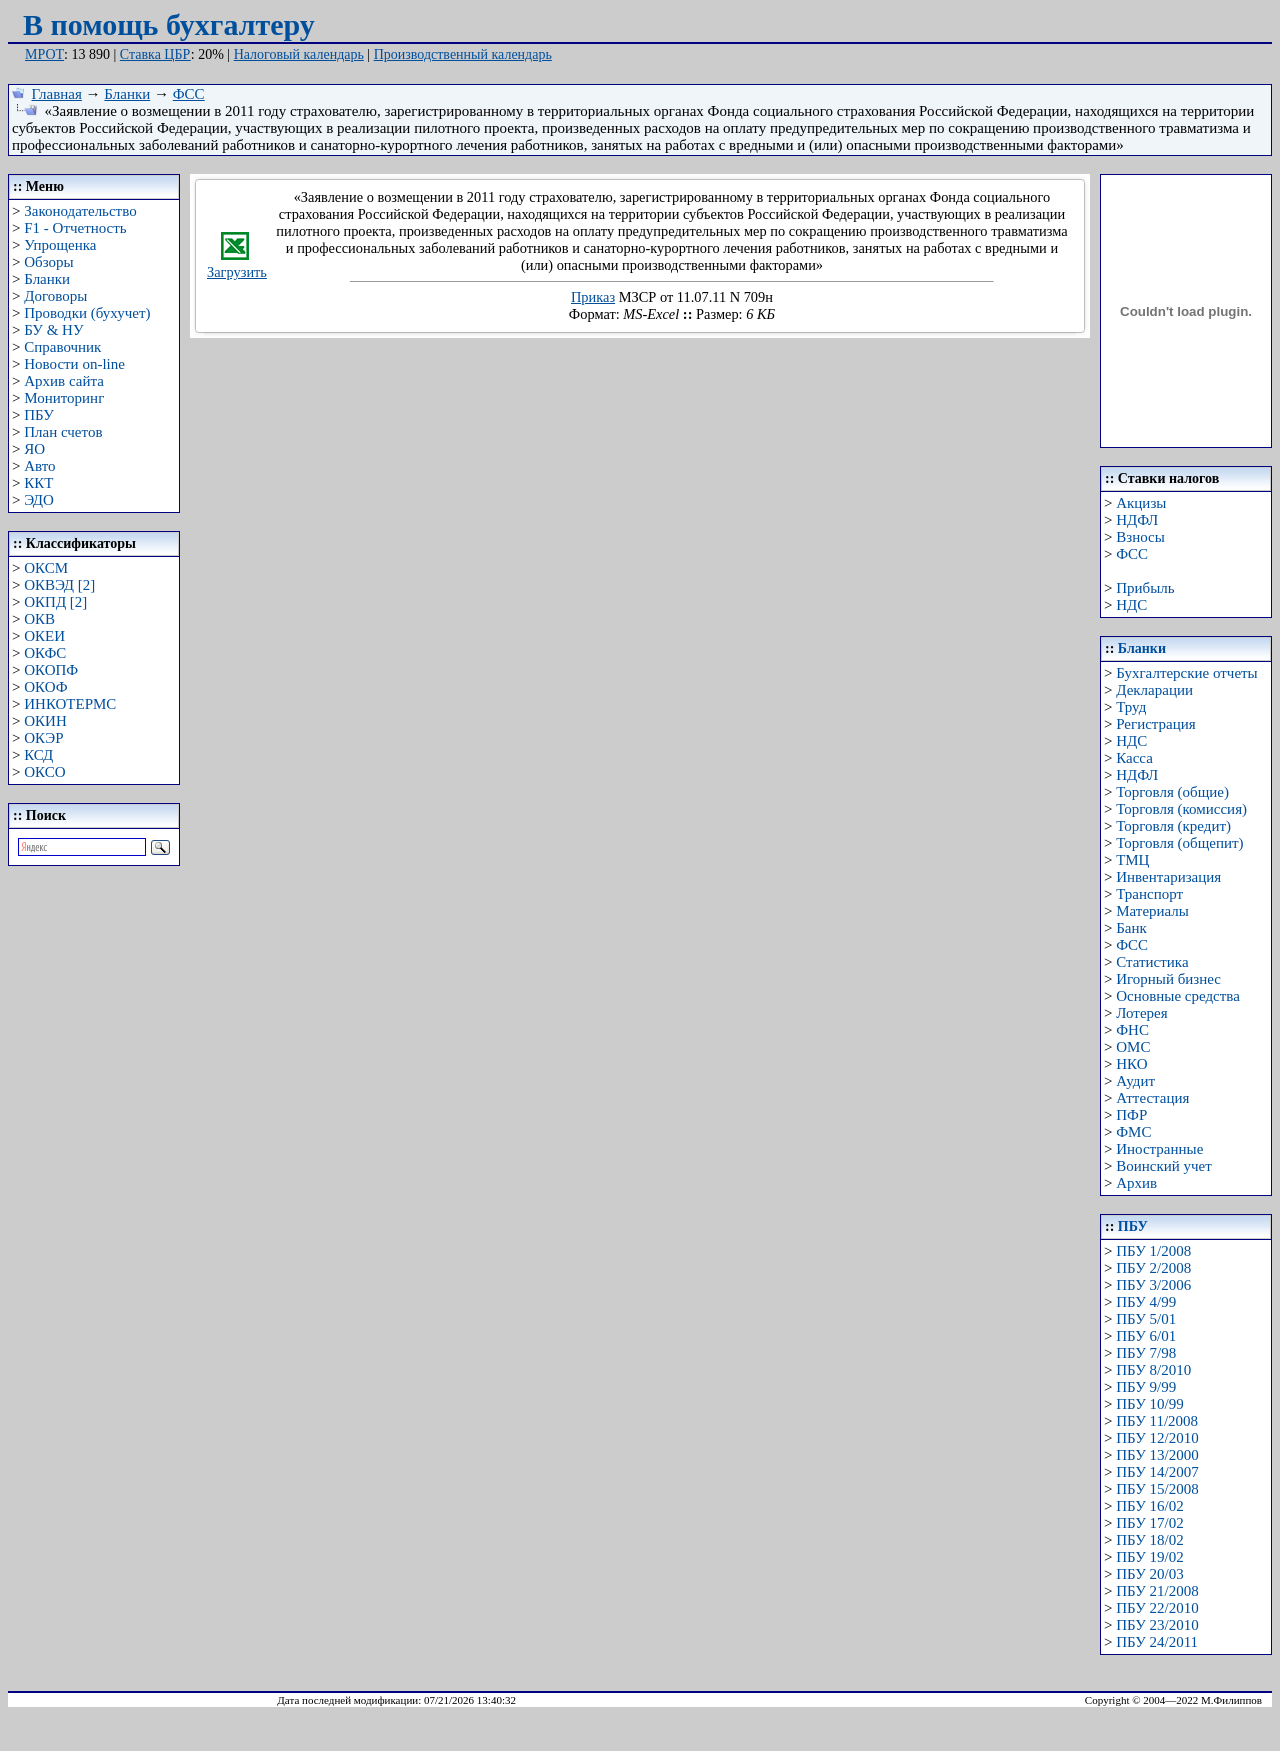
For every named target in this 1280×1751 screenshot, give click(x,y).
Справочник (62, 347)
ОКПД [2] (55, 602)
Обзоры (48, 262)
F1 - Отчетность (75, 228)
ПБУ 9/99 (1146, 1387)
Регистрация (1156, 724)
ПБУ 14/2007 (1157, 1472)
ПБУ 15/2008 (1157, 1489)
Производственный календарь (463, 54)
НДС (1131, 605)
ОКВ (39, 619)
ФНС (1132, 1030)
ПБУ (39, 415)
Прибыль (1145, 588)
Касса (1134, 758)
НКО (1131, 1064)
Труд (1131, 707)
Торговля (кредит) (1173, 826)
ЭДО (39, 500)
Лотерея (1141, 1013)
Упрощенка (60, 245)
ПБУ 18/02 (1149, 1540)
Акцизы (1141, 503)
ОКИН (45, 721)
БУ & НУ (53, 330)
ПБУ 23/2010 (1157, 1625)
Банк (1131, 928)
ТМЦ (1132, 860)
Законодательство (80, 211)
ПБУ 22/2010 (1157, 1608)
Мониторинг (64, 398)
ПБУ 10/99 (1149, 1404)
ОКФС (45, 653)
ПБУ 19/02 (1149, 1557)
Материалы (1152, 911)
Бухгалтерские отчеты (1186, 673)
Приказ (593, 297)
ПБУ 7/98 (1146, 1353)
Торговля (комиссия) (1181, 809)
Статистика (1152, 962)
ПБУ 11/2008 (1157, 1421)
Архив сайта (64, 381)
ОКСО (44, 772)
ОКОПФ (51, 670)
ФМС (1133, 1132)
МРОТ (44, 54)
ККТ (38, 483)
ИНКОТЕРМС (70, 704)
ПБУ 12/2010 (1157, 1438)
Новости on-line (74, 364)
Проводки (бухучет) (87, 313)
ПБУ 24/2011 (1157, 1642)
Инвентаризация (1168, 877)
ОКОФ (45, 687)
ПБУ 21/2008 (1157, 1591)
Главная (57, 94)
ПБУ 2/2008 (1153, 1268)
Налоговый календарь (299, 54)
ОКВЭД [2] (59, 585)
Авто (39, 466)
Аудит (1135, 1081)
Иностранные (1159, 1149)
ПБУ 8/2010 (1153, 1370)
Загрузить (237, 265)
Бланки (127, 94)
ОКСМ (46, 568)
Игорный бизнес (1168, 979)
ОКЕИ (44, 636)
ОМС (1133, 1047)
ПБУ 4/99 (1146, 1302)
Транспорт (1149, 894)
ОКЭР (43, 738)
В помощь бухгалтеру (169, 24)
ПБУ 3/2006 (1153, 1285)
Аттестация (1152, 1098)
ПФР (1131, 1115)
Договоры (55, 296)
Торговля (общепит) (1179, 843)
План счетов (63, 432)
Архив (1136, 1183)
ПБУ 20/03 (1149, 1574)
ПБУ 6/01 (1146, 1336)
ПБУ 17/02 (1149, 1523)
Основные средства (1178, 996)
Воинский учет (1164, 1166)
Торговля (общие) (1172, 792)
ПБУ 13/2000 (1157, 1455)
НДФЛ (1137, 520)
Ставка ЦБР (155, 54)
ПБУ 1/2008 (1153, 1251)
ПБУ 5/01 (1146, 1319)
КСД (38, 755)
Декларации (1154, 690)
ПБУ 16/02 (1149, 1506)
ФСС (189, 94)
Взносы (1140, 537)
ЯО (34, 449)
